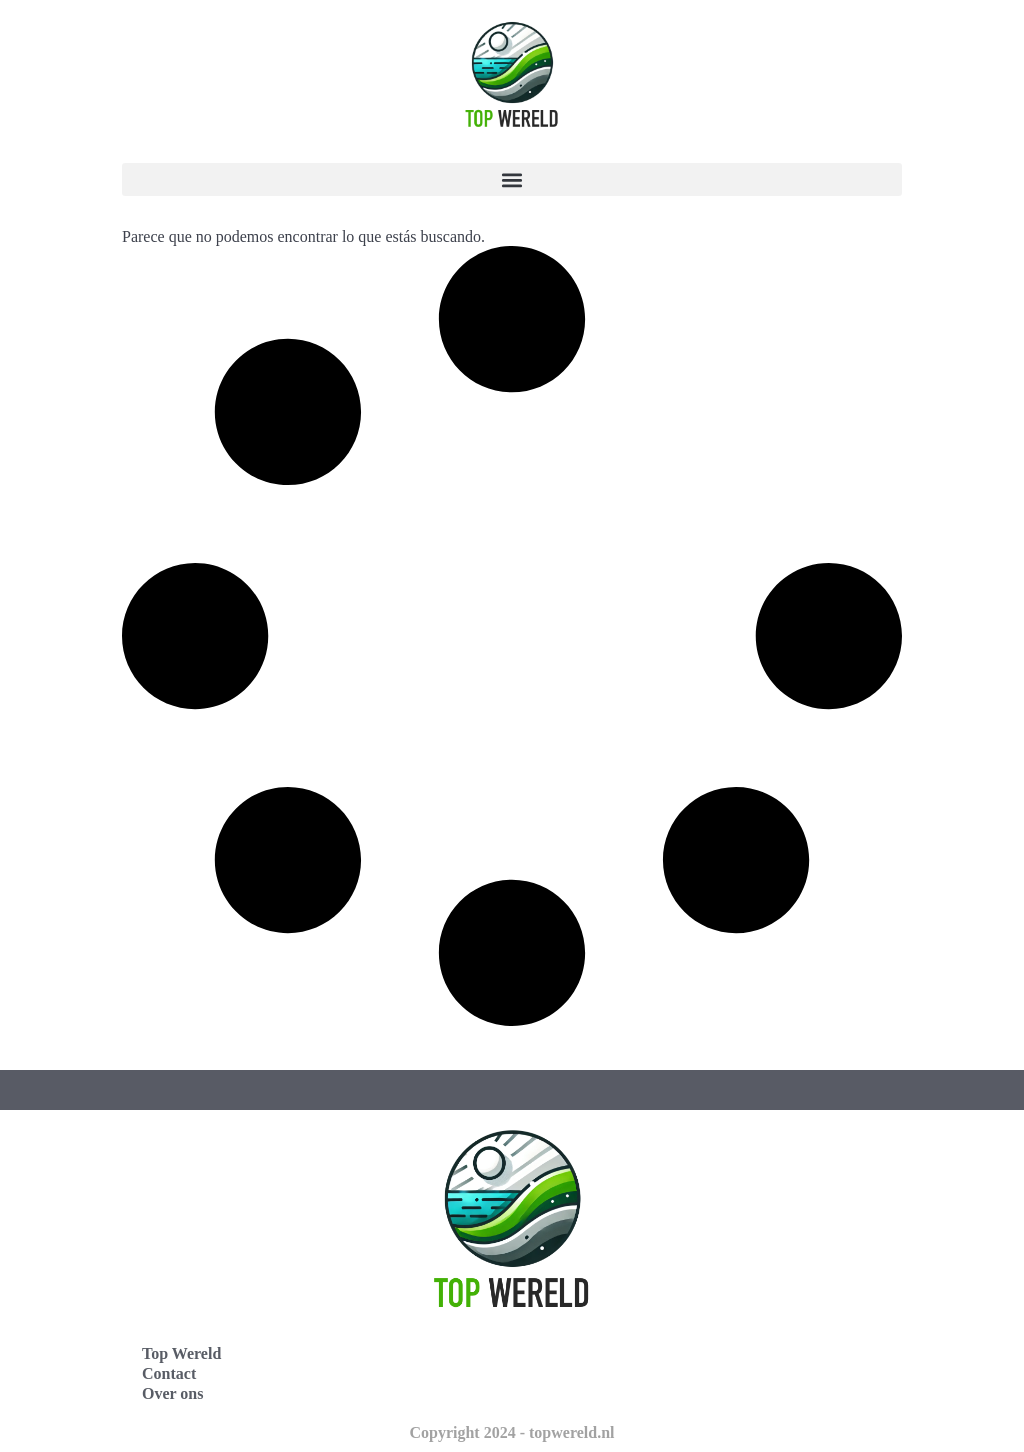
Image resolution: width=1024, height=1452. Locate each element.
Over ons (172, 1393)
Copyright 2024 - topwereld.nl (511, 1432)
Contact (169, 1373)
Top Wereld (181, 1353)
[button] (512, 179)
